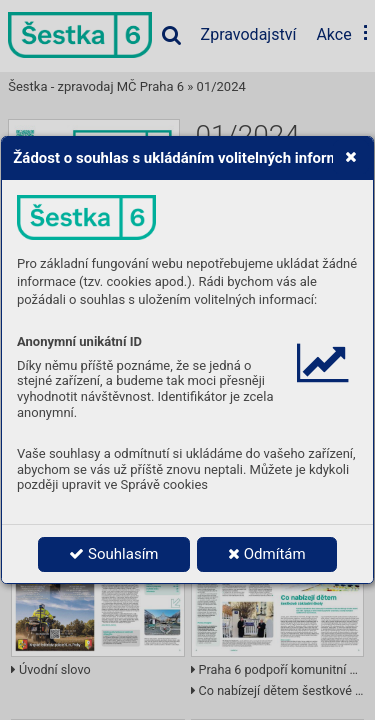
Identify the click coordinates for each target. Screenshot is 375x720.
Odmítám (267, 554)
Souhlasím (113, 554)
